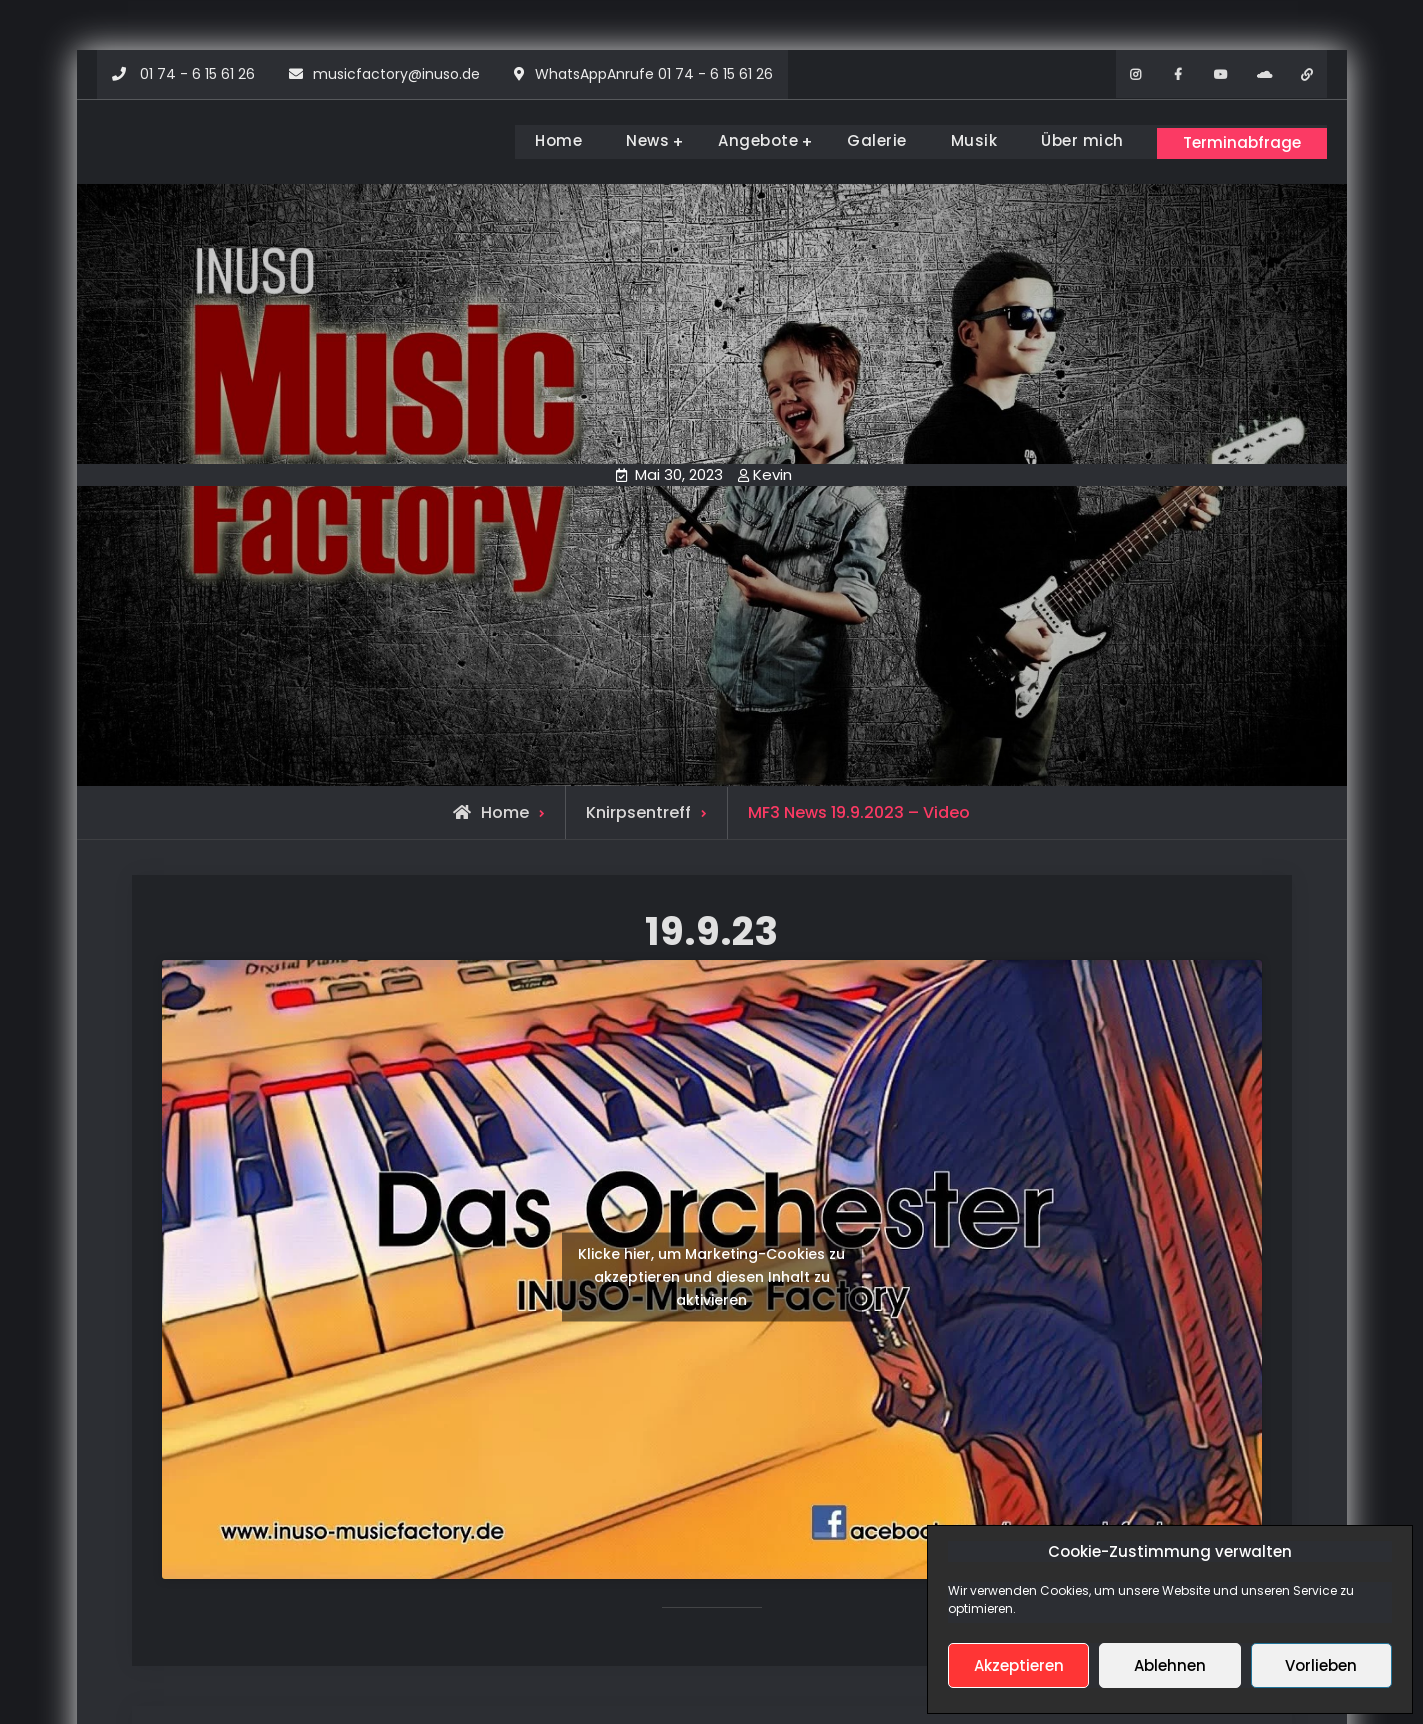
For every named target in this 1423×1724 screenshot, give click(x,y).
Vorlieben (1321, 1665)
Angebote (744, 140)
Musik (960, 140)
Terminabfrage (1236, 139)
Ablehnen (1170, 1665)
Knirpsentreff (638, 809)
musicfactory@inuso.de (396, 74)
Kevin (772, 471)
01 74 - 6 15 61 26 (197, 74)
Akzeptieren (1019, 1665)
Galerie (863, 140)
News (633, 140)
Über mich (1068, 140)
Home (544, 140)
